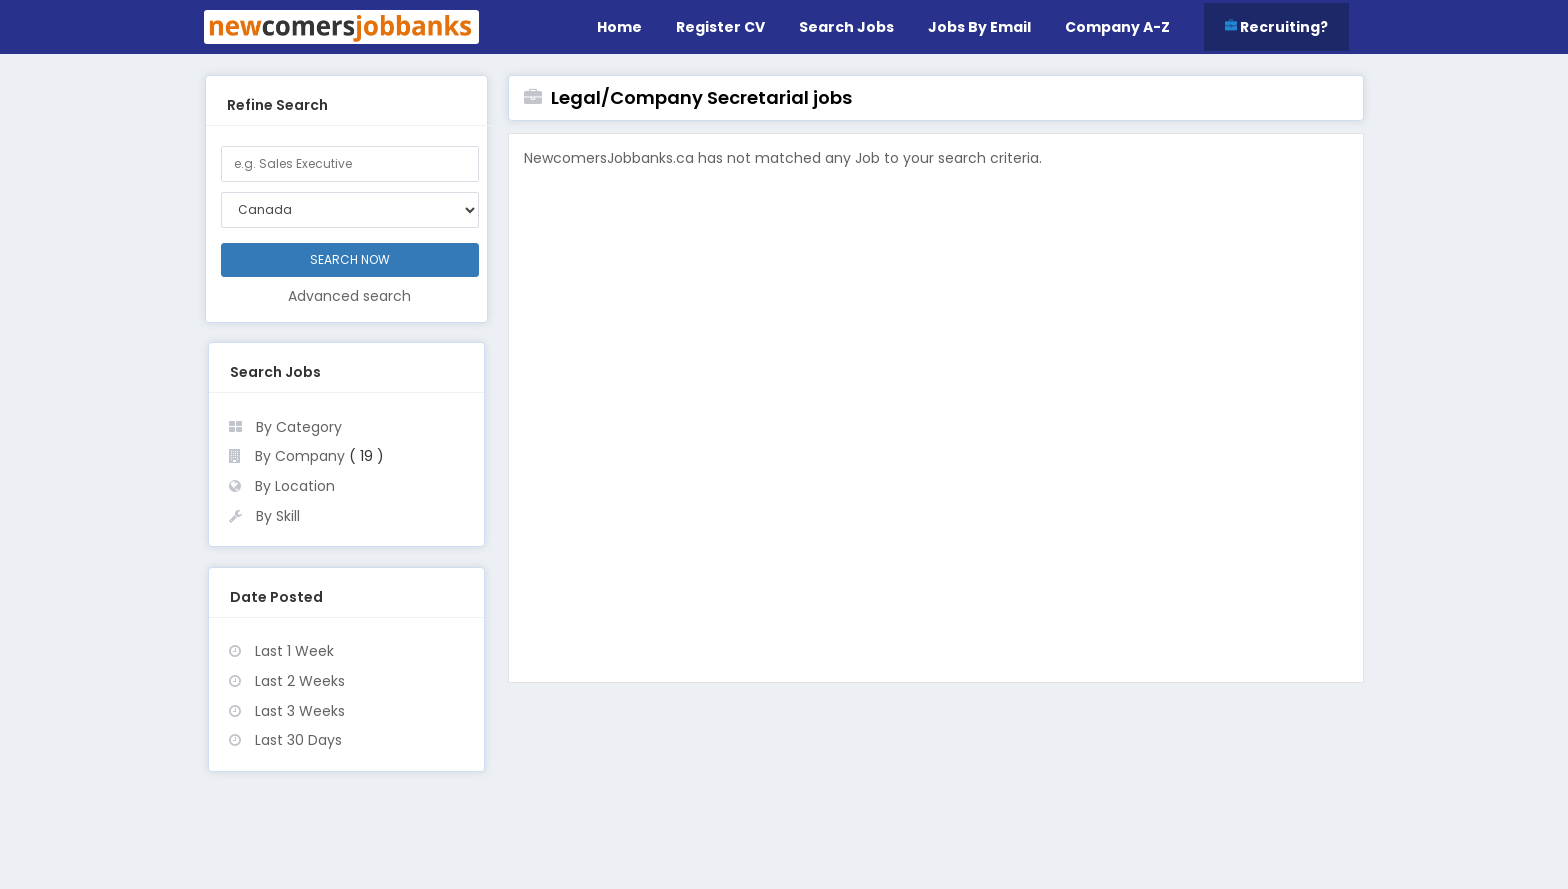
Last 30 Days (298, 740)
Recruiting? (1276, 27)
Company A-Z (1117, 27)
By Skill (278, 516)
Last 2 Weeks (300, 681)
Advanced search (349, 296)
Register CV (720, 27)
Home (619, 27)
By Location (295, 486)
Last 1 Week (294, 651)
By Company (300, 456)
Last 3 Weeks (300, 711)
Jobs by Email (979, 27)
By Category (299, 427)
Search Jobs (846, 27)
